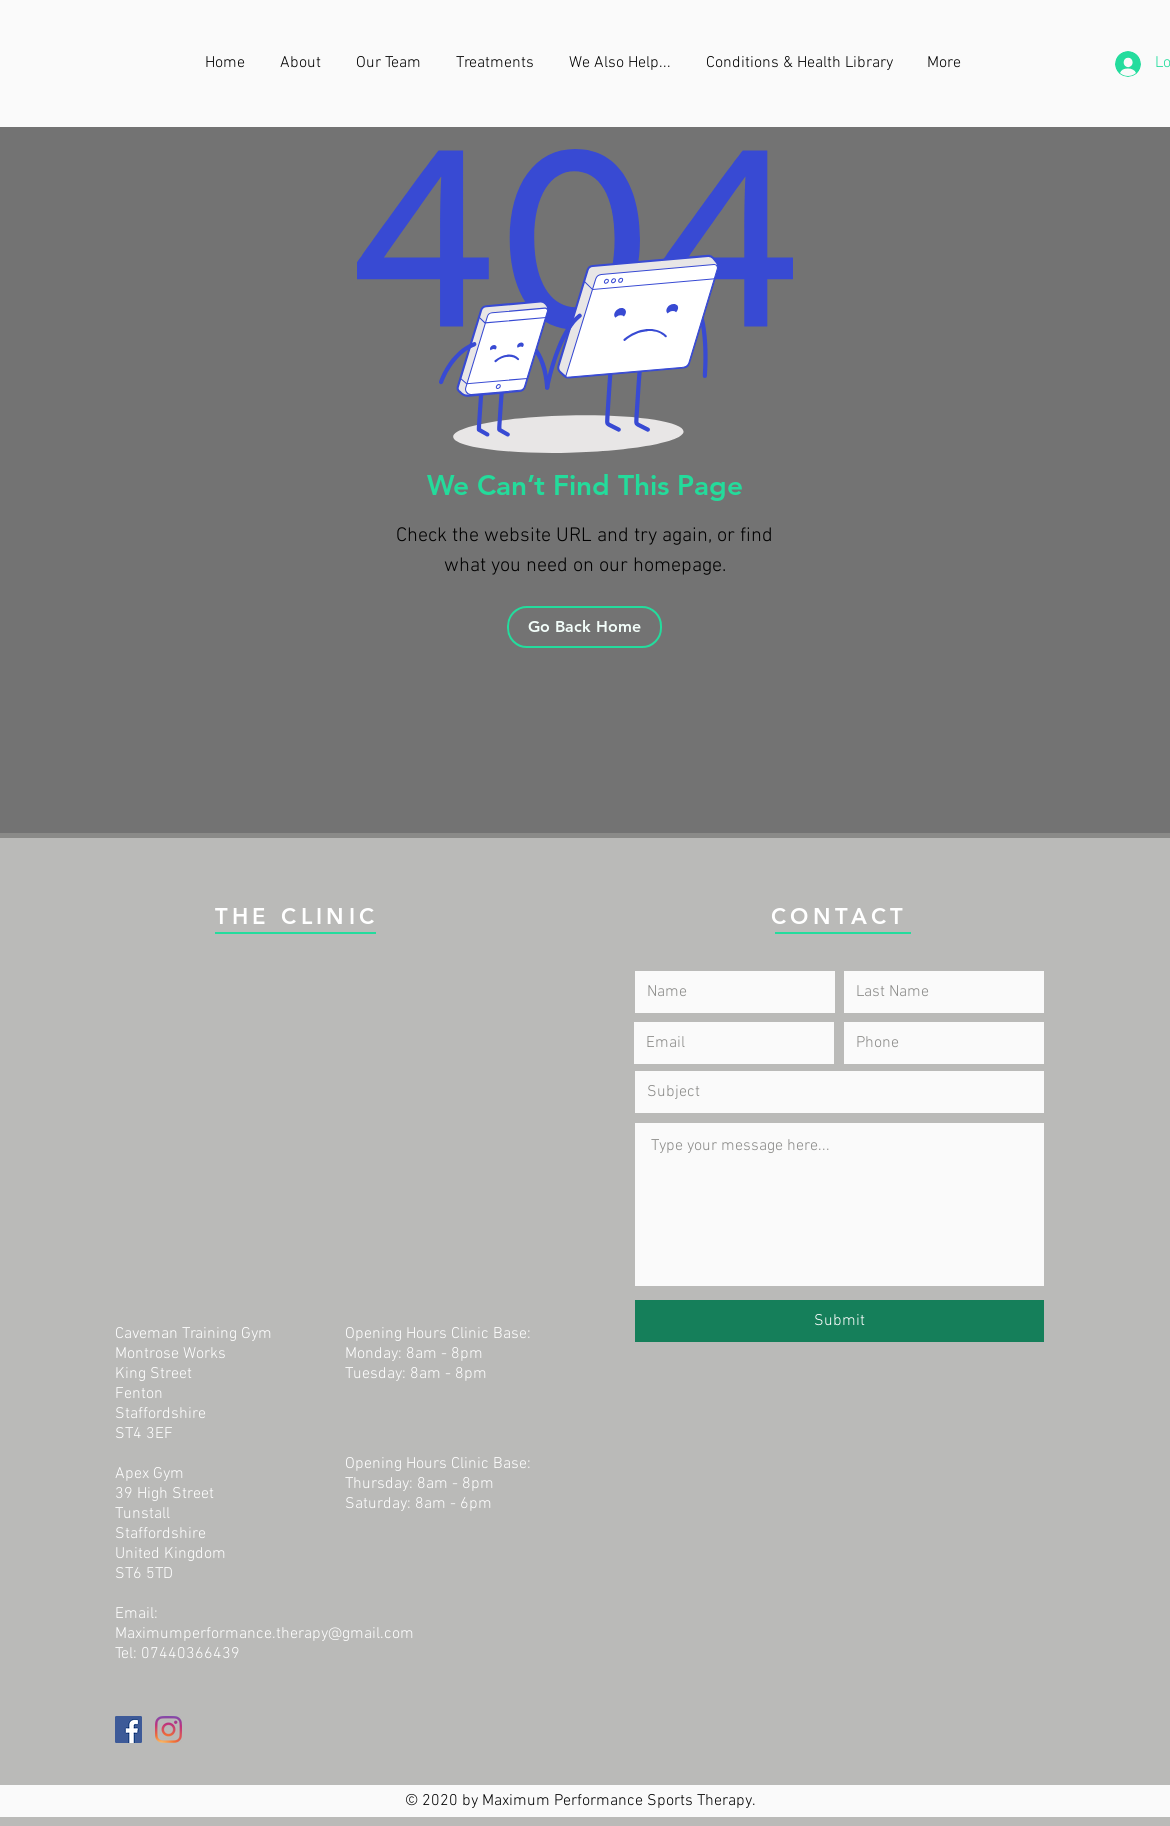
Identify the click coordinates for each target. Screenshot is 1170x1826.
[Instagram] (168, 1729)
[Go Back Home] (584, 627)
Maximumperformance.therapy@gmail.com (264, 1634)
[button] (622, 63)
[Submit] (839, 1321)
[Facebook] (128, 1729)
